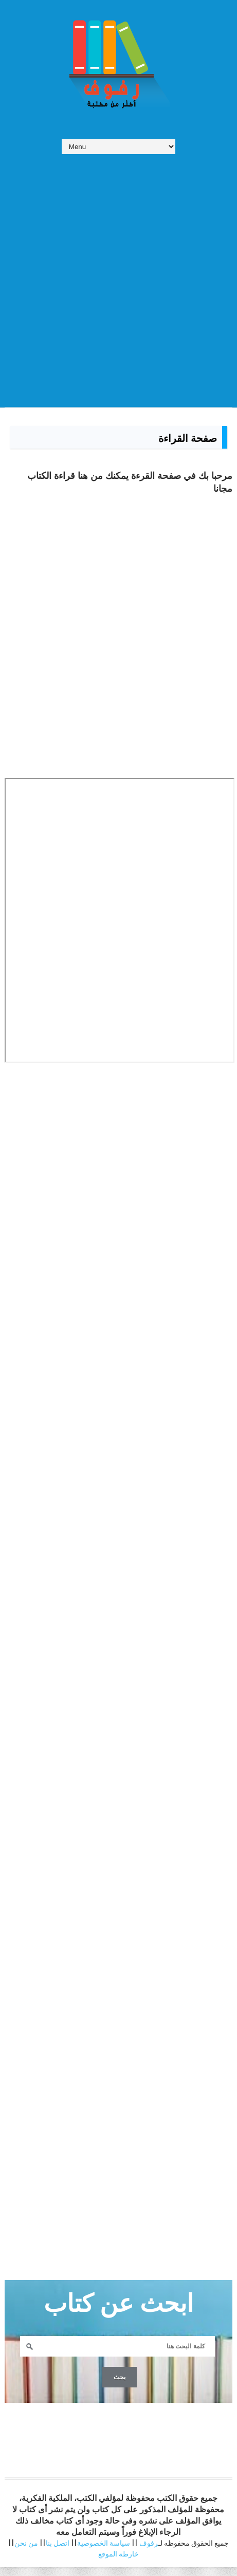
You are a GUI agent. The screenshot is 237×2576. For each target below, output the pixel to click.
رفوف (148, 2551)
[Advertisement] (118, 275)
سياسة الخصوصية (103, 2551)
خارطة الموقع (118, 2562)
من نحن (26, 2551)
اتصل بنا (57, 2551)
